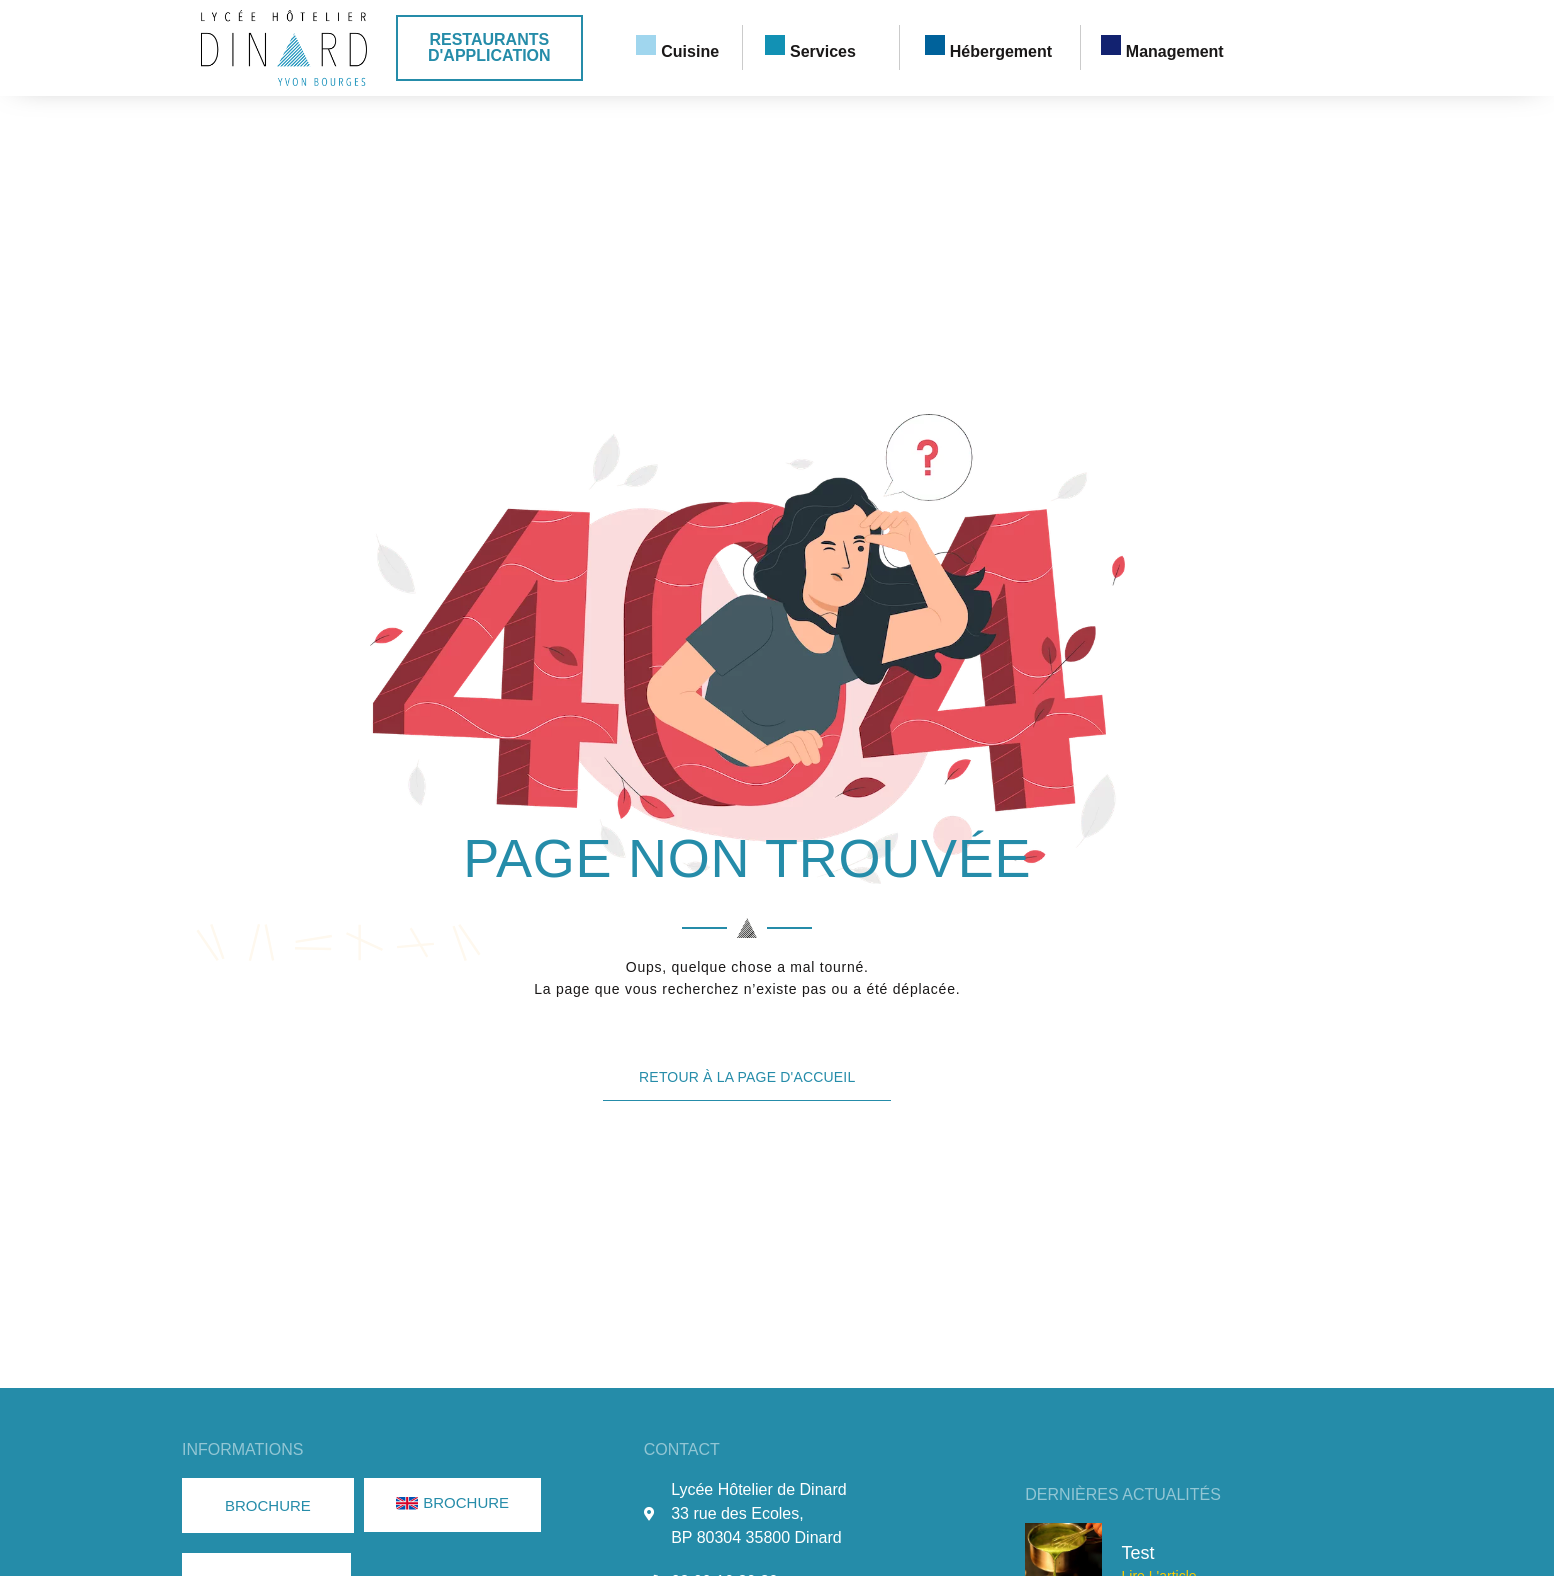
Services (823, 51)
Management (1175, 51)
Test (1138, 1553)
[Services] (775, 45)
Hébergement (1001, 51)
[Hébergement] (935, 45)
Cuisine (690, 51)
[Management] (1111, 45)
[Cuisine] (646, 45)
